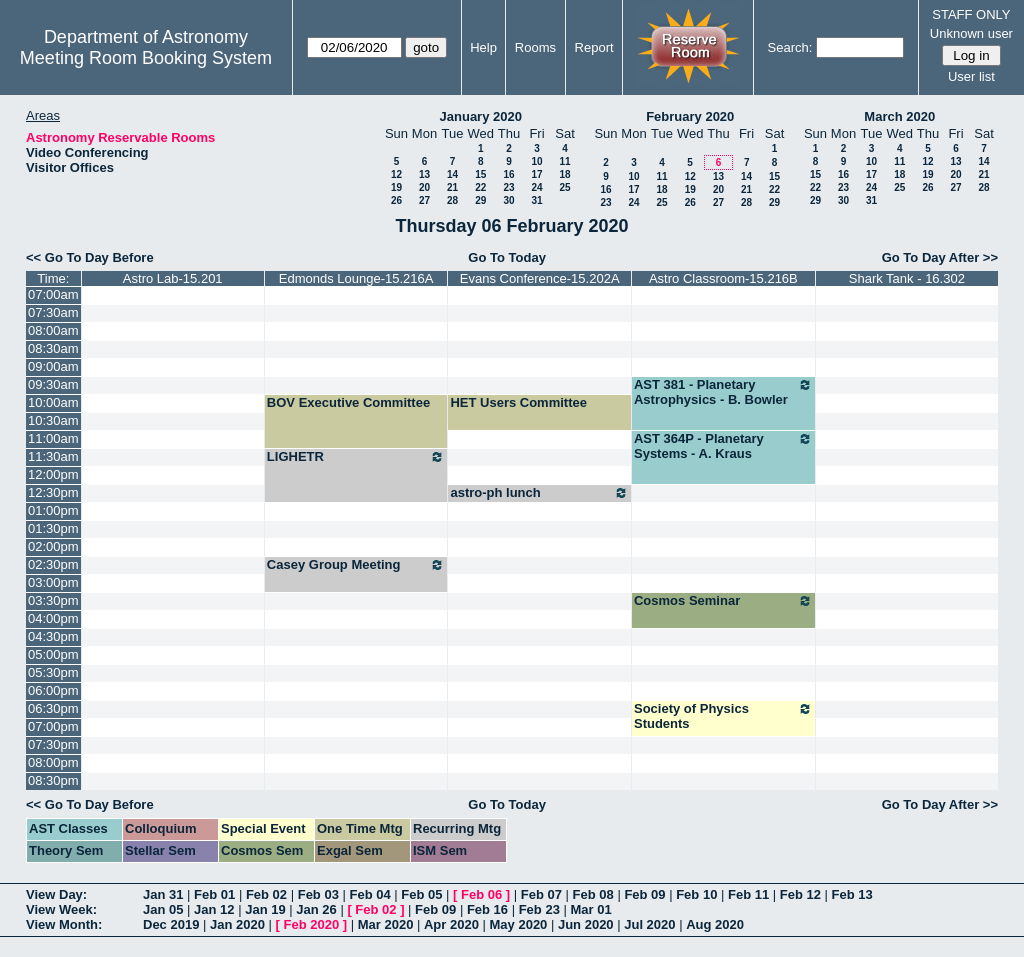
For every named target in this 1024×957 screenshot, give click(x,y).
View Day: (56, 894)
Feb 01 (214, 894)
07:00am (53, 294)
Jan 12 (214, 909)
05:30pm (53, 672)
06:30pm (53, 708)
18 (564, 174)
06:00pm (53, 690)
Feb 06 (481, 894)
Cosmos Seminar (723, 601)
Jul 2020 (649, 924)
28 (452, 200)
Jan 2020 (237, 924)
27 (424, 200)
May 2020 (519, 924)
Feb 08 (593, 894)
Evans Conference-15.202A (540, 278)
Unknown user (971, 33)
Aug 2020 (715, 924)
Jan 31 (163, 894)
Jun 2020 (586, 924)
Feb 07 (541, 894)
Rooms (535, 47)
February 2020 (690, 116)
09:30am (53, 384)
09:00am (53, 366)
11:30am (53, 456)
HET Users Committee (518, 402)
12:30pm (53, 492)
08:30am (53, 348)
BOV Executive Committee (348, 402)
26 (396, 200)
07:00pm (53, 726)
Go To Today (507, 257)
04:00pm (53, 618)
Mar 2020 (386, 924)
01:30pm (53, 528)
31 (536, 200)
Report (594, 47)
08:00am (53, 330)
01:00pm (53, 510)
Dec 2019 (171, 924)
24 (536, 187)
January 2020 (481, 116)
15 (480, 174)
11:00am (53, 438)
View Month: (64, 924)
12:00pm (53, 474)
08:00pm (53, 762)
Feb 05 (421, 894)
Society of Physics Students (723, 716)
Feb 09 (644, 894)
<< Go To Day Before (90, 257)
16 (508, 174)
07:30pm (53, 744)
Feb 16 (487, 909)
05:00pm (53, 654)
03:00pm (53, 582)
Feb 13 (852, 894)
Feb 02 (266, 894)
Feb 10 (696, 894)
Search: (790, 47)
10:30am (53, 420)
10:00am (53, 402)
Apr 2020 (451, 924)
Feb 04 (369, 894)
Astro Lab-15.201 (173, 278)
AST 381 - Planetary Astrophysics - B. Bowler (723, 392)
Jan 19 (265, 909)
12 (396, 174)
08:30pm (53, 780)
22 (480, 187)
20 (424, 187)
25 (564, 187)
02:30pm (53, 564)
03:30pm (53, 600)
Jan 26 (316, 909)
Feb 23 (539, 909)
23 (508, 187)
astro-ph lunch (539, 493)
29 (480, 200)
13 (424, 174)
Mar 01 (590, 909)
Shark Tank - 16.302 (907, 278)
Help (483, 47)
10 (536, 161)
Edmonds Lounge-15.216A (356, 278)
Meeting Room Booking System (146, 58)
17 (536, 174)
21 (452, 187)
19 (396, 187)
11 (564, 161)
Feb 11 (748, 894)
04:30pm (53, 636)
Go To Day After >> (940, 257)
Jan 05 (163, 909)
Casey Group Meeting (356, 565)
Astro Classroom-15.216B (723, 278)
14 (452, 174)
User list (971, 76)
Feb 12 (800, 894)
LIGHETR (356, 457)
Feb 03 (318, 894)
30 (508, 200)
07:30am (53, 312)
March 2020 (899, 116)
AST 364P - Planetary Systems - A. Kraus (723, 446)
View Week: (61, 909)
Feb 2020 (312, 924)
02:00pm (53, 546)
